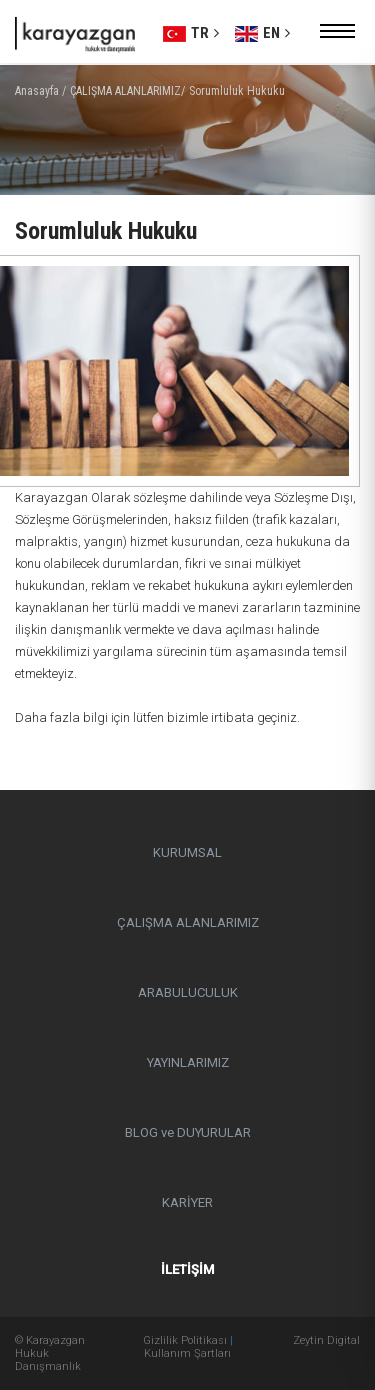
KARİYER (187, 1202)
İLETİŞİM (187, 1269)
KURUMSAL (187, 852)
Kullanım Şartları (187, 1353)
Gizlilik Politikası (185, 1340)
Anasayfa (37, 91)
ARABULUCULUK (188, 992)
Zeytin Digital (326, 1340)
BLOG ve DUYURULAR (188, 1132)
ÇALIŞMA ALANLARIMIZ (188, 922)
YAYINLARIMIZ (188, 1062)
